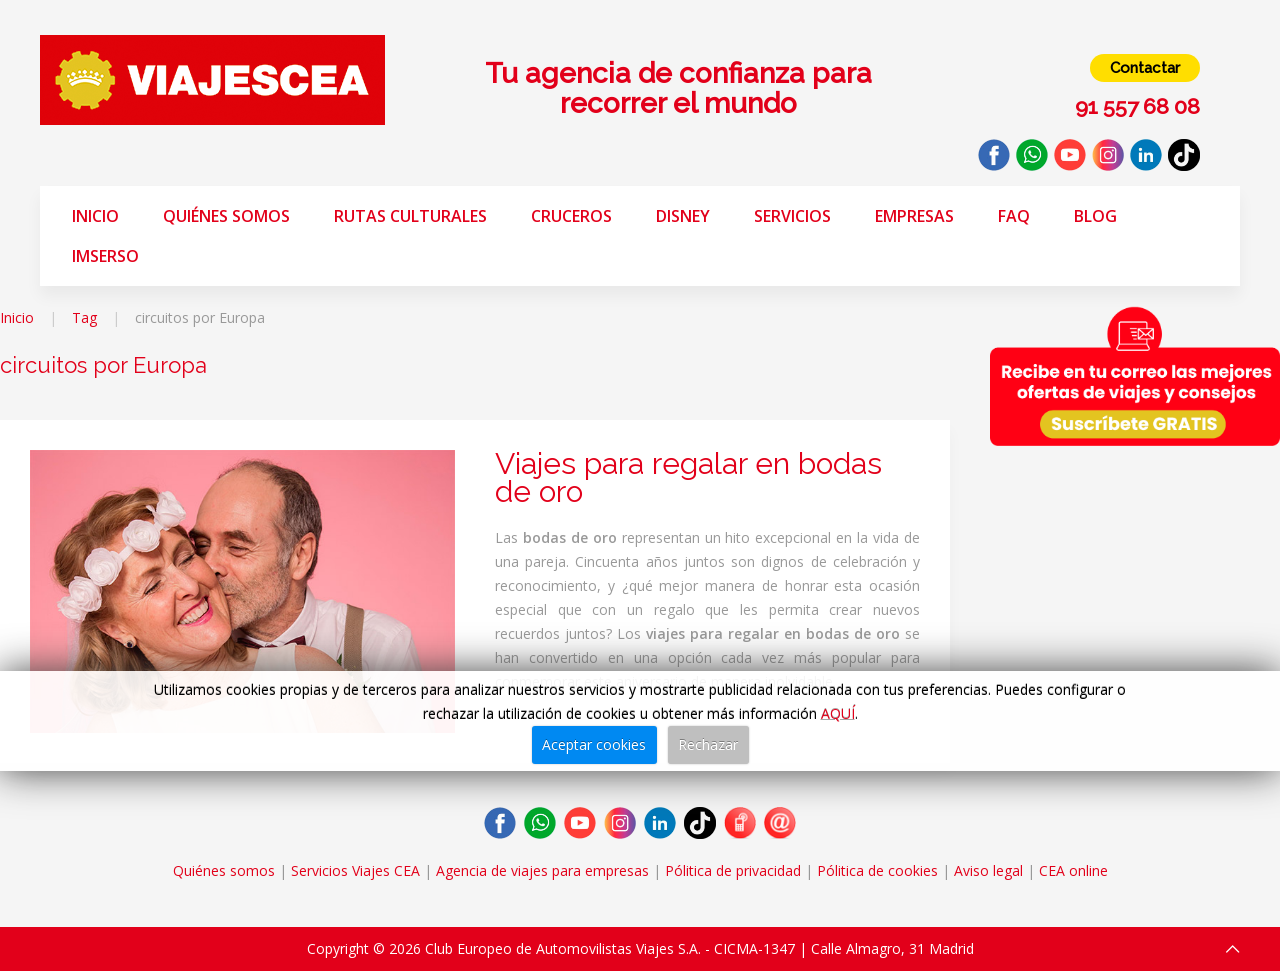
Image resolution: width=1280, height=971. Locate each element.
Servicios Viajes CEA (355, 870)
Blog (1095, 216)
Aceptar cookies (594, 744)
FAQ (1014, 216)
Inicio (95, 216)
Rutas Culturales (410, 216)
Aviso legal (988, 870)
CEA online (1073, 870)
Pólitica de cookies (877, 870)
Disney (683, 216)
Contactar (1145, 68)
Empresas (914, 216)
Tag (84, 317)
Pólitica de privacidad (733, 870)
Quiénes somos (226, 216)
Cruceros (571, 216)
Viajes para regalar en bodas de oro (688, 477)
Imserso (105, 256)
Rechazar (708, 744)
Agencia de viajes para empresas (542, 870)
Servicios (792, 216)
